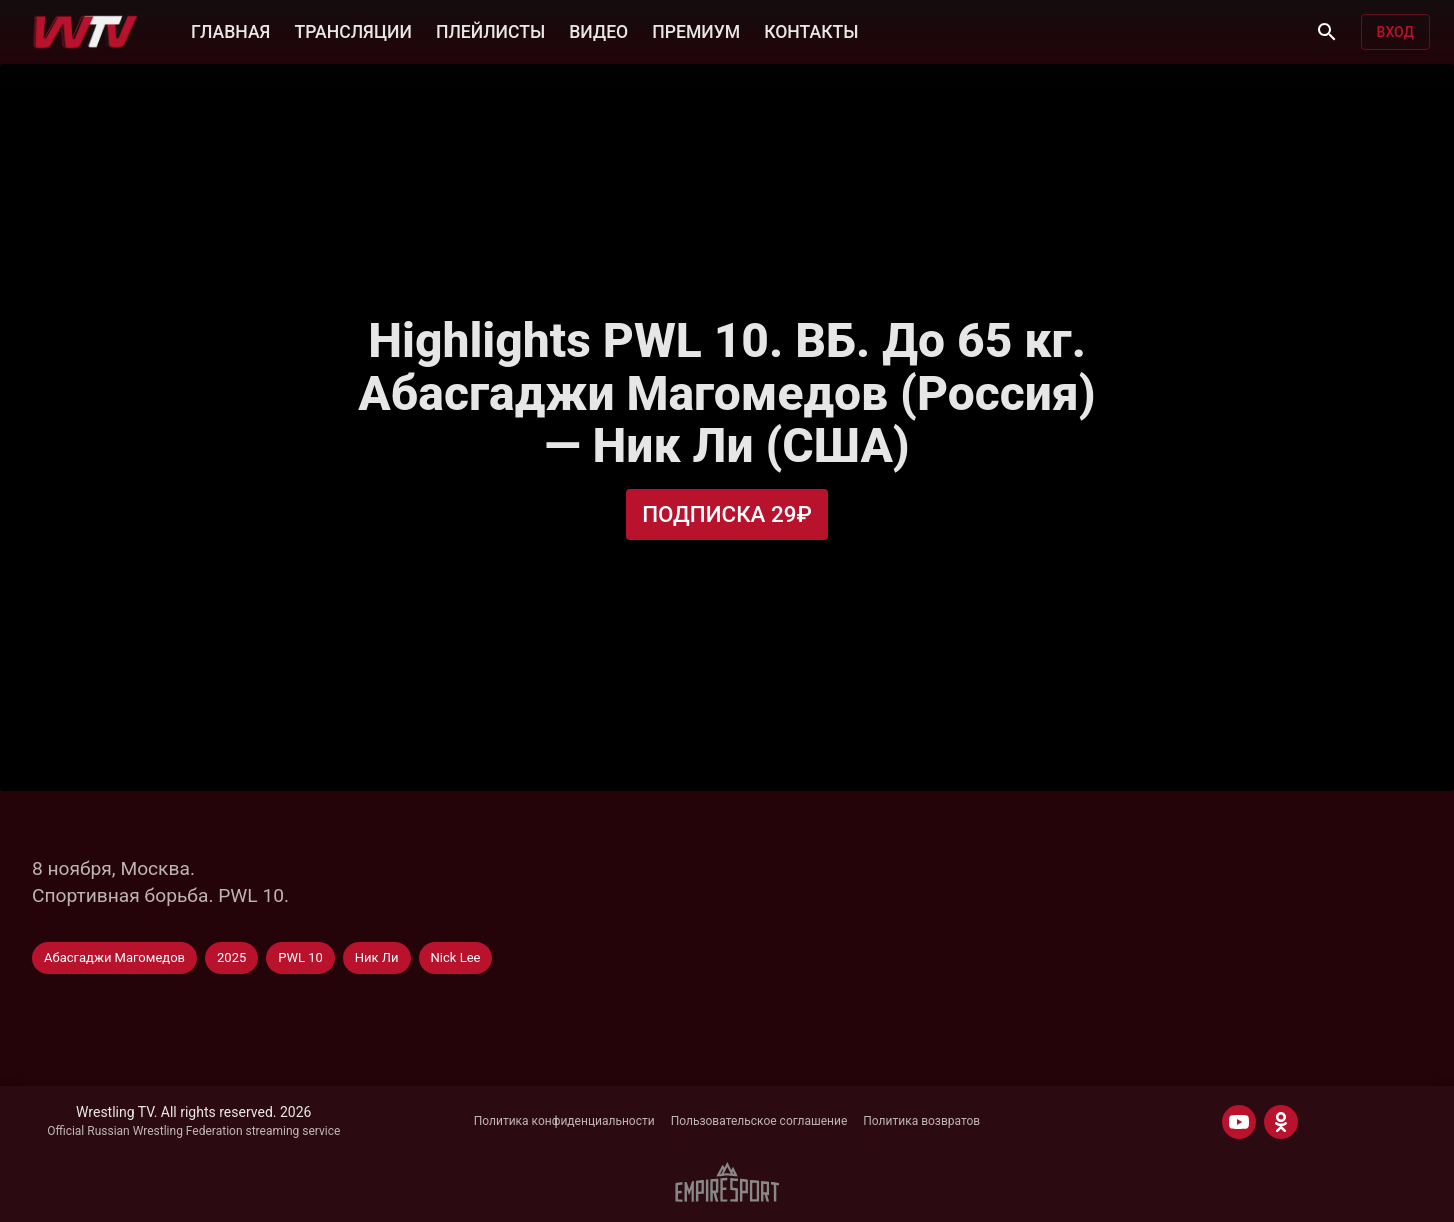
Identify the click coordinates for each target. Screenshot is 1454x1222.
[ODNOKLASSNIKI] (1281, 1122)
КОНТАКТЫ (811, 32)
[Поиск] (1327, 32)
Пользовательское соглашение (759, 1121)
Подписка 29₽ (727, 514)
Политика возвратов (921, 1121)
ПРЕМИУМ (696, 32)
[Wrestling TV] (85, 32)
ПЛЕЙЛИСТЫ (490, 32)
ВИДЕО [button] (598, 32)
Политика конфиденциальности (564, 1121)
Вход (1395, 32)
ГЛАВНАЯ (230, 32)
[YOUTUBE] (1239, 1122)
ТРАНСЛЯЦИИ (352, 32)
